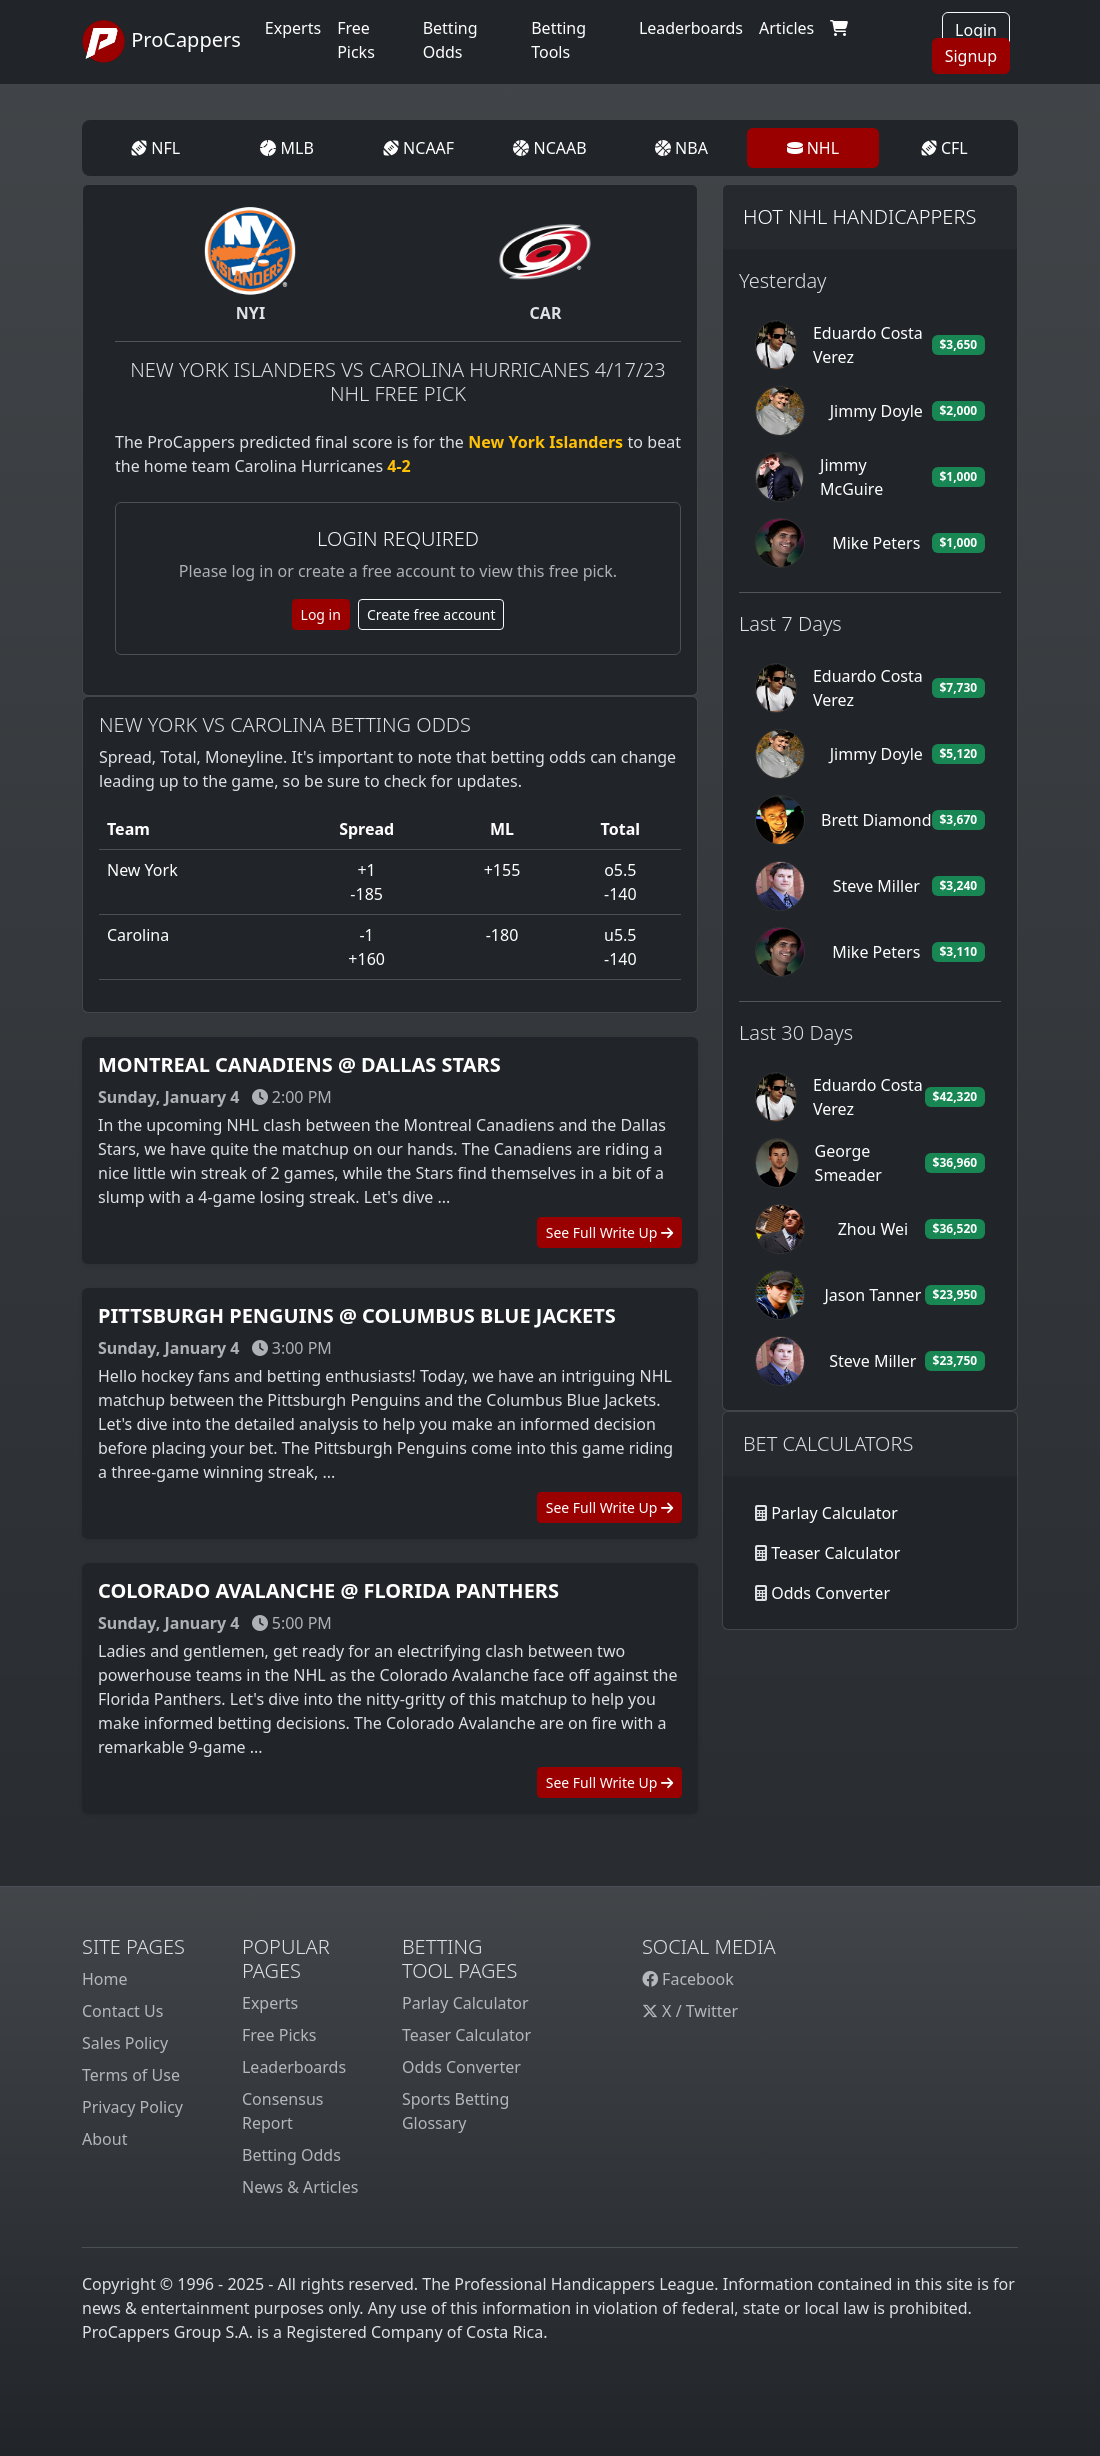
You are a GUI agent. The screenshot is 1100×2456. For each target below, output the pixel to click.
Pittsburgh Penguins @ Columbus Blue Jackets (357, 1315)
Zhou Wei (873, 1229)
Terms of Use (131, 2075)
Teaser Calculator (835, 1553)
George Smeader (848, 1163)
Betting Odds (291, 2155)
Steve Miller (876, 886)
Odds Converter (830, 1593)
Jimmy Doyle (876, 411)
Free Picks (279, 2035)
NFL (155, 148)
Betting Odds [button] (450, 40)
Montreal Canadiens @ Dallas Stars (299, 1064)
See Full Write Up (609, 1232)
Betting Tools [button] (558, 40)
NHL (813, 148)
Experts (293, 28)
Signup (971, 56)
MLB (286, 148)
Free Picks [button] (356, 40)
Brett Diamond (876, 820)
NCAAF (418, 148)
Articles (786, 28)
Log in (321, 614)
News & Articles (300, 2187)
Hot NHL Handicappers (859, 216)
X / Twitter (690, 2011)
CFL (944, 148)
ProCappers (161, 42)
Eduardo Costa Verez (868, 345)
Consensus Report (282, 2111)
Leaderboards (691, 28)
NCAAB (549, 148)
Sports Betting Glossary (455, 2111)
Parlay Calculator (834, 1513)
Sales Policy (125, 2043)
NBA (681, 148)
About (104, 2139)
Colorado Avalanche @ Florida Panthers (328, 1590)
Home (105, 1979)
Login (976, 30)
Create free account (431, 614)
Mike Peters (876, 543)
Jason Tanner (873, 1295)
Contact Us (122, 2011)
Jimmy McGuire (851, 477)
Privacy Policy (132, 2107)
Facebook (688, 1979)
